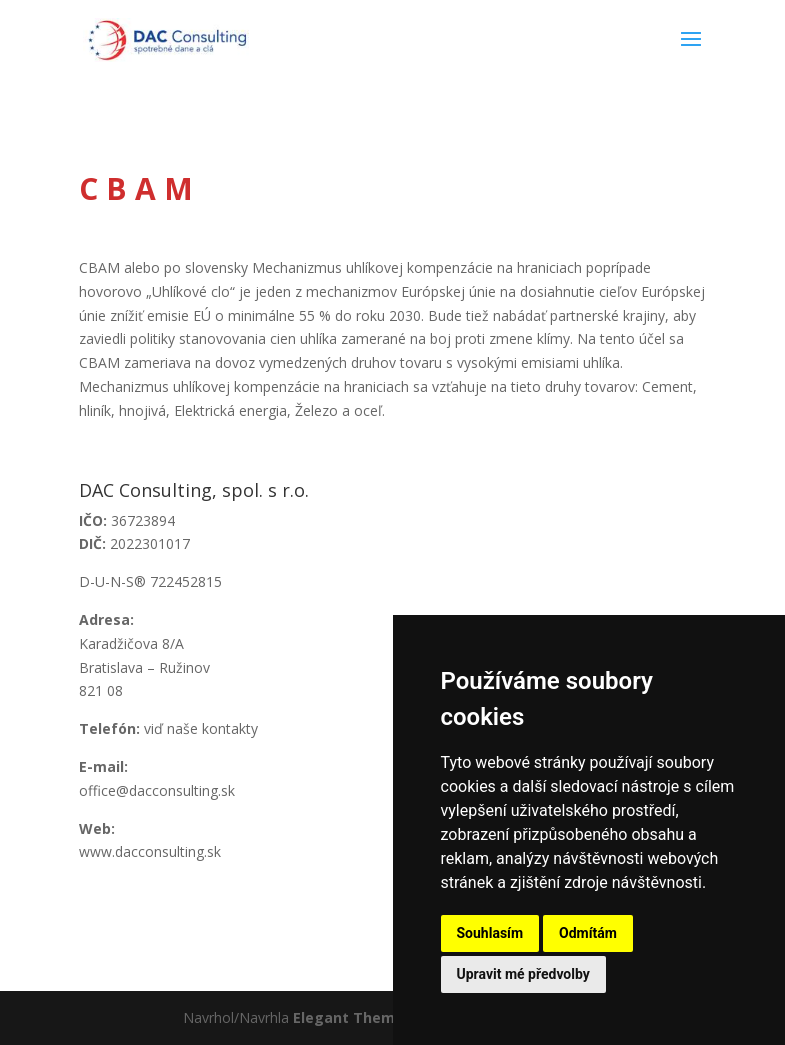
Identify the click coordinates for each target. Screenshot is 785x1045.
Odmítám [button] (588, 933)
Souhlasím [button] (490, 933)
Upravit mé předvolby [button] (523, 974)
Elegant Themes (352, 1017)
